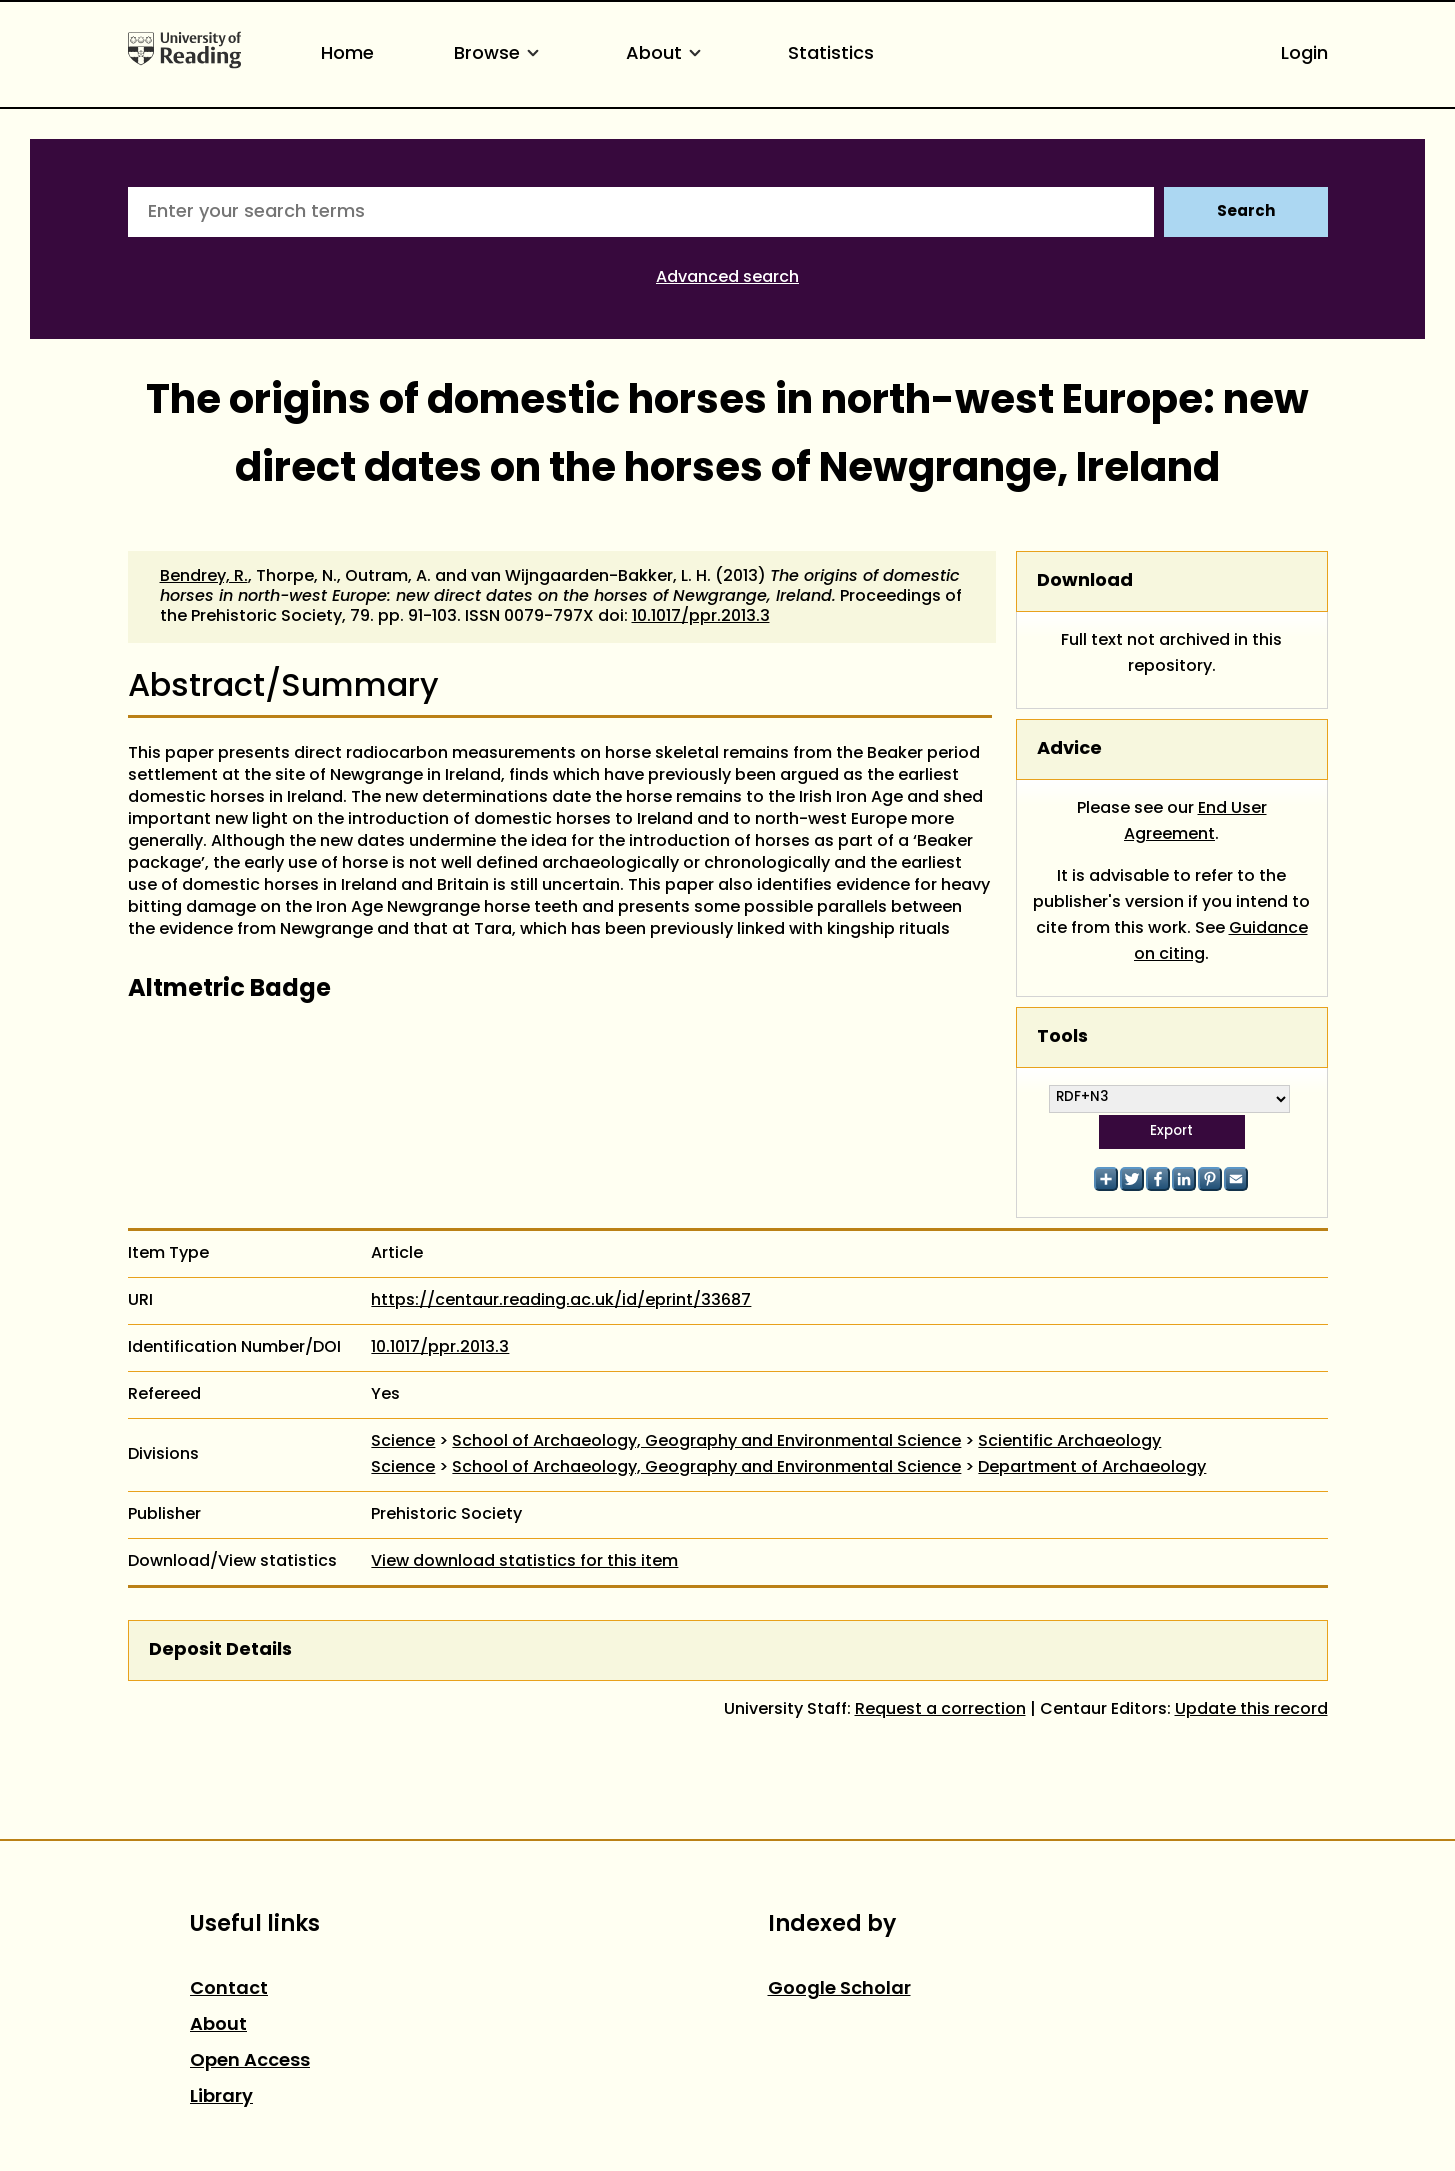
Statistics (831, 54)
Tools (1062, 1037)
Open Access (250, 2061)
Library (221, 2097)
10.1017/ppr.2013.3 (701, 617)
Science (403, 1442)
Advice (1069, 749)
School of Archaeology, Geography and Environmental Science (706, 1442)
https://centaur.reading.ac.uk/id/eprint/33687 (561, 1301)
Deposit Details (220, 1650)
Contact (229, 1989)
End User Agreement (1195, 822)
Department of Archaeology (1092, 1468)
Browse (500, 54)
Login (1304, 54)
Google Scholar (839, 1989)
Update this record (1251, 1710)
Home (347, 54)
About (667, 54)
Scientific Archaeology (1069, 1442)
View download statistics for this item (524, 1562)
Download (1085, 581)
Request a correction (940, 1710)
